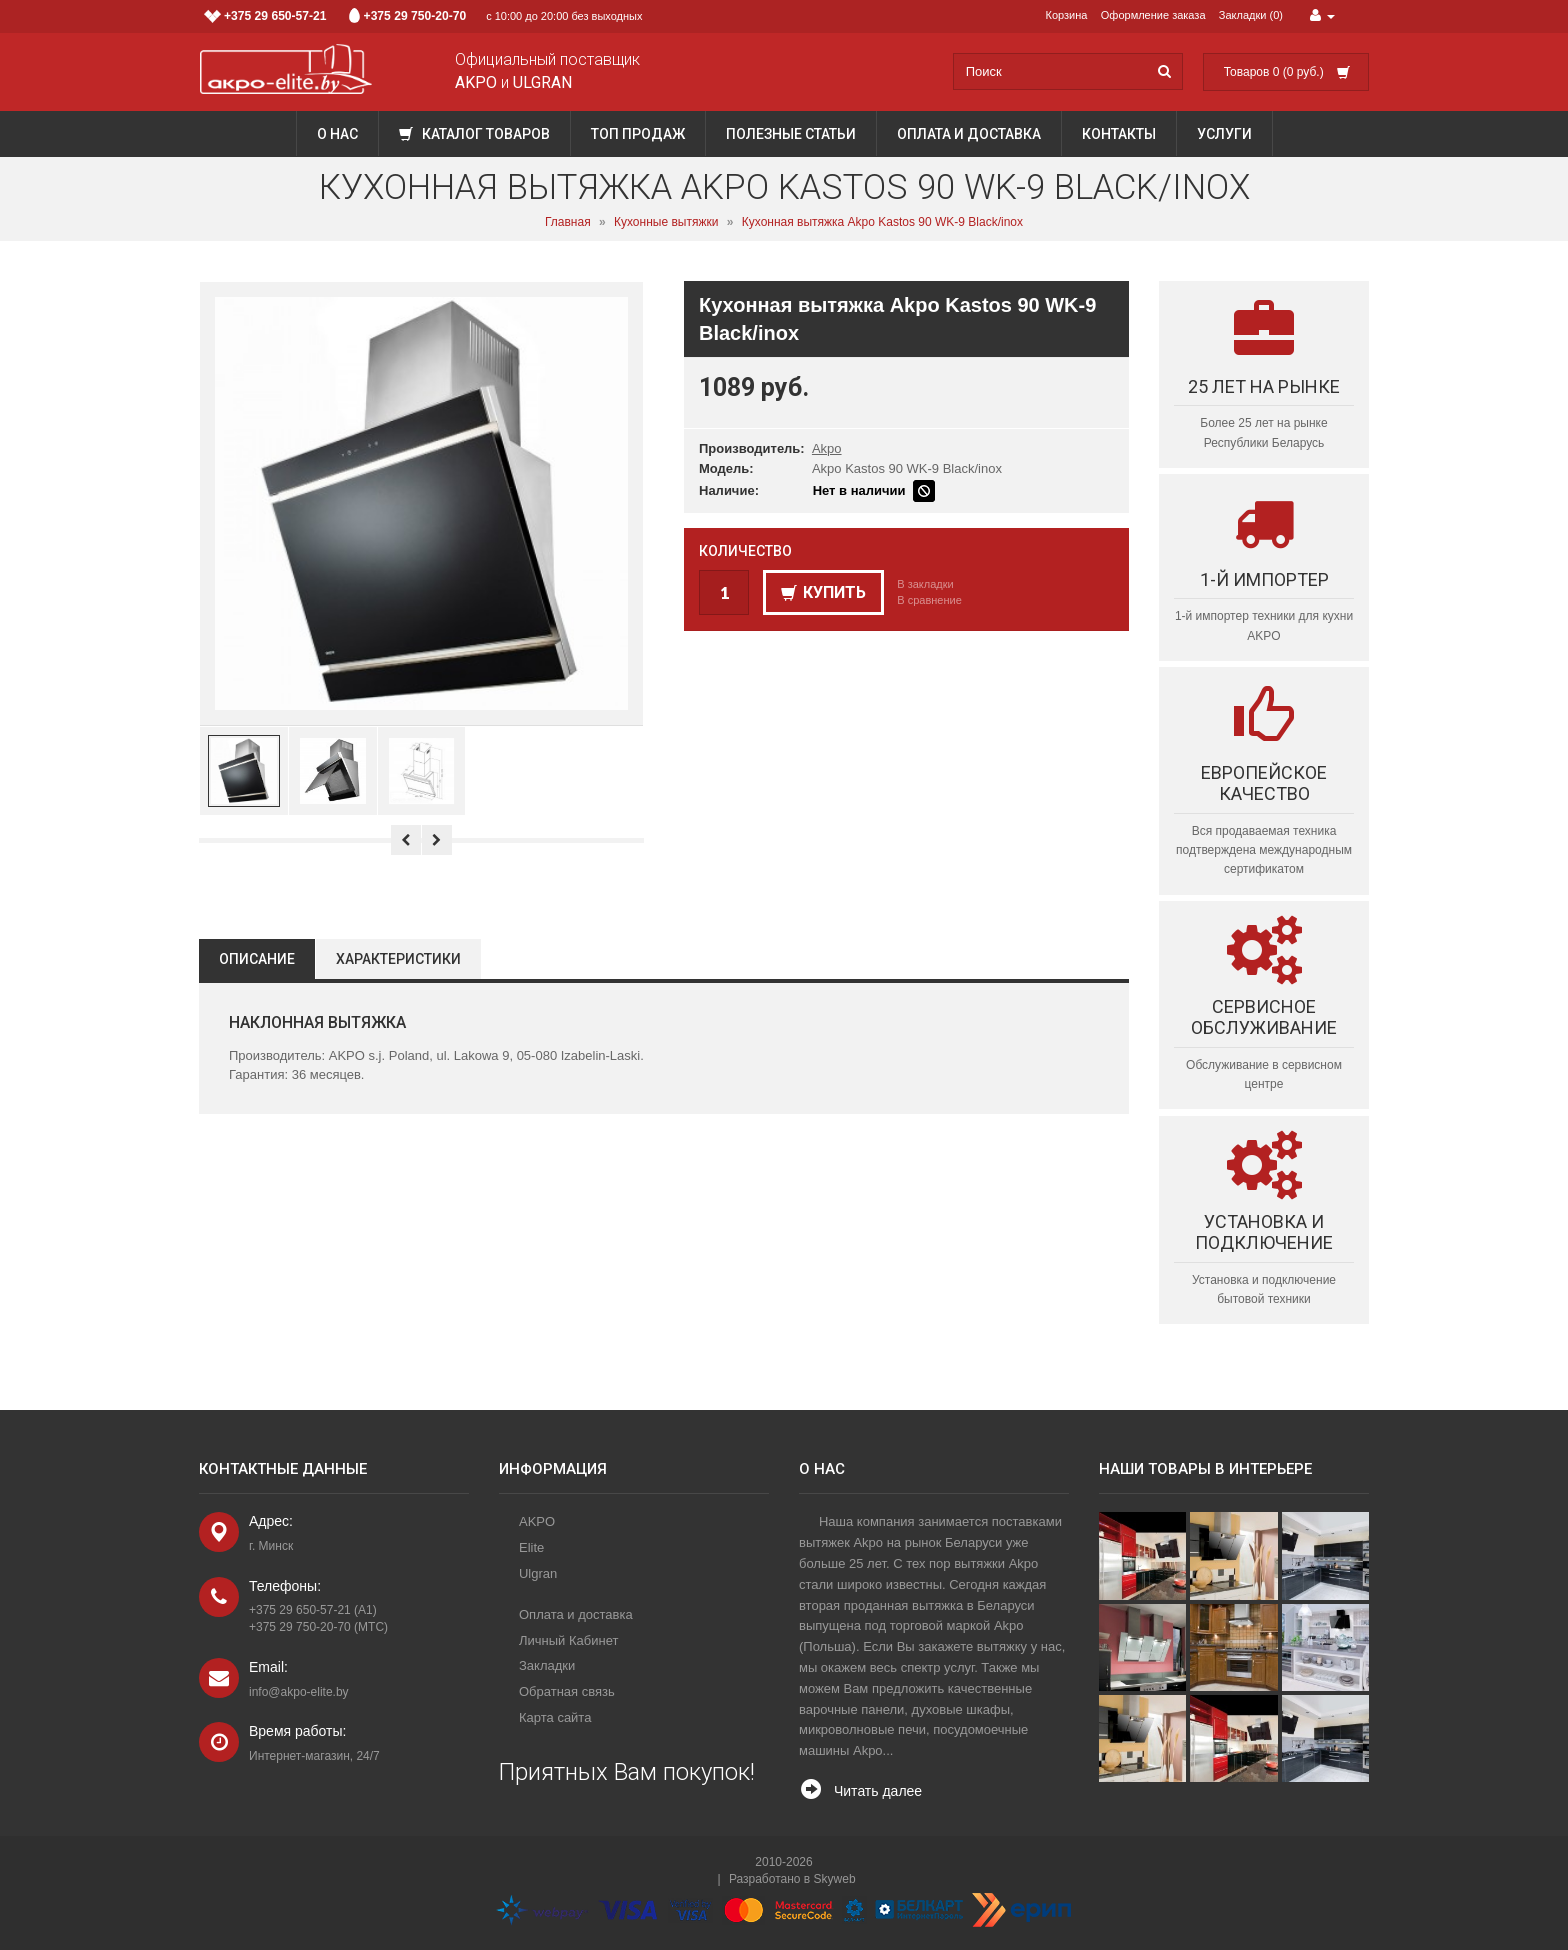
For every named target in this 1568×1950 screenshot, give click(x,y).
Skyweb (835, 1879)
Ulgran (538, 1573)
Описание (257, 959)
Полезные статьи (791, 134)
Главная (568, 222)
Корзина (1067, 15)
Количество (745, 551)
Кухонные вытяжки (666, 222)
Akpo (827, 448)
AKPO (537, 1521)
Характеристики (398, 959)
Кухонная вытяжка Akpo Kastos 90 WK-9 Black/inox (882, 222)
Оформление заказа (1153, 15)
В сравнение (929, 600)
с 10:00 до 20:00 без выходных (423, 16)
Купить (823, 592)
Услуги (1224, 134)
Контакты (1119, 134)
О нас (337, 134)
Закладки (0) (1251, 15)
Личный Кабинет (568, 1640)
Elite (531, 1547)
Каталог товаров (474, 134)
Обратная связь (567, 1691)
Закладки (547, 1665)
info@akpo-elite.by (299, 1692)
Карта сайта (555, 1717)
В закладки (925, 584)
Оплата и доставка (969, 134)
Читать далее (878, 1791)
